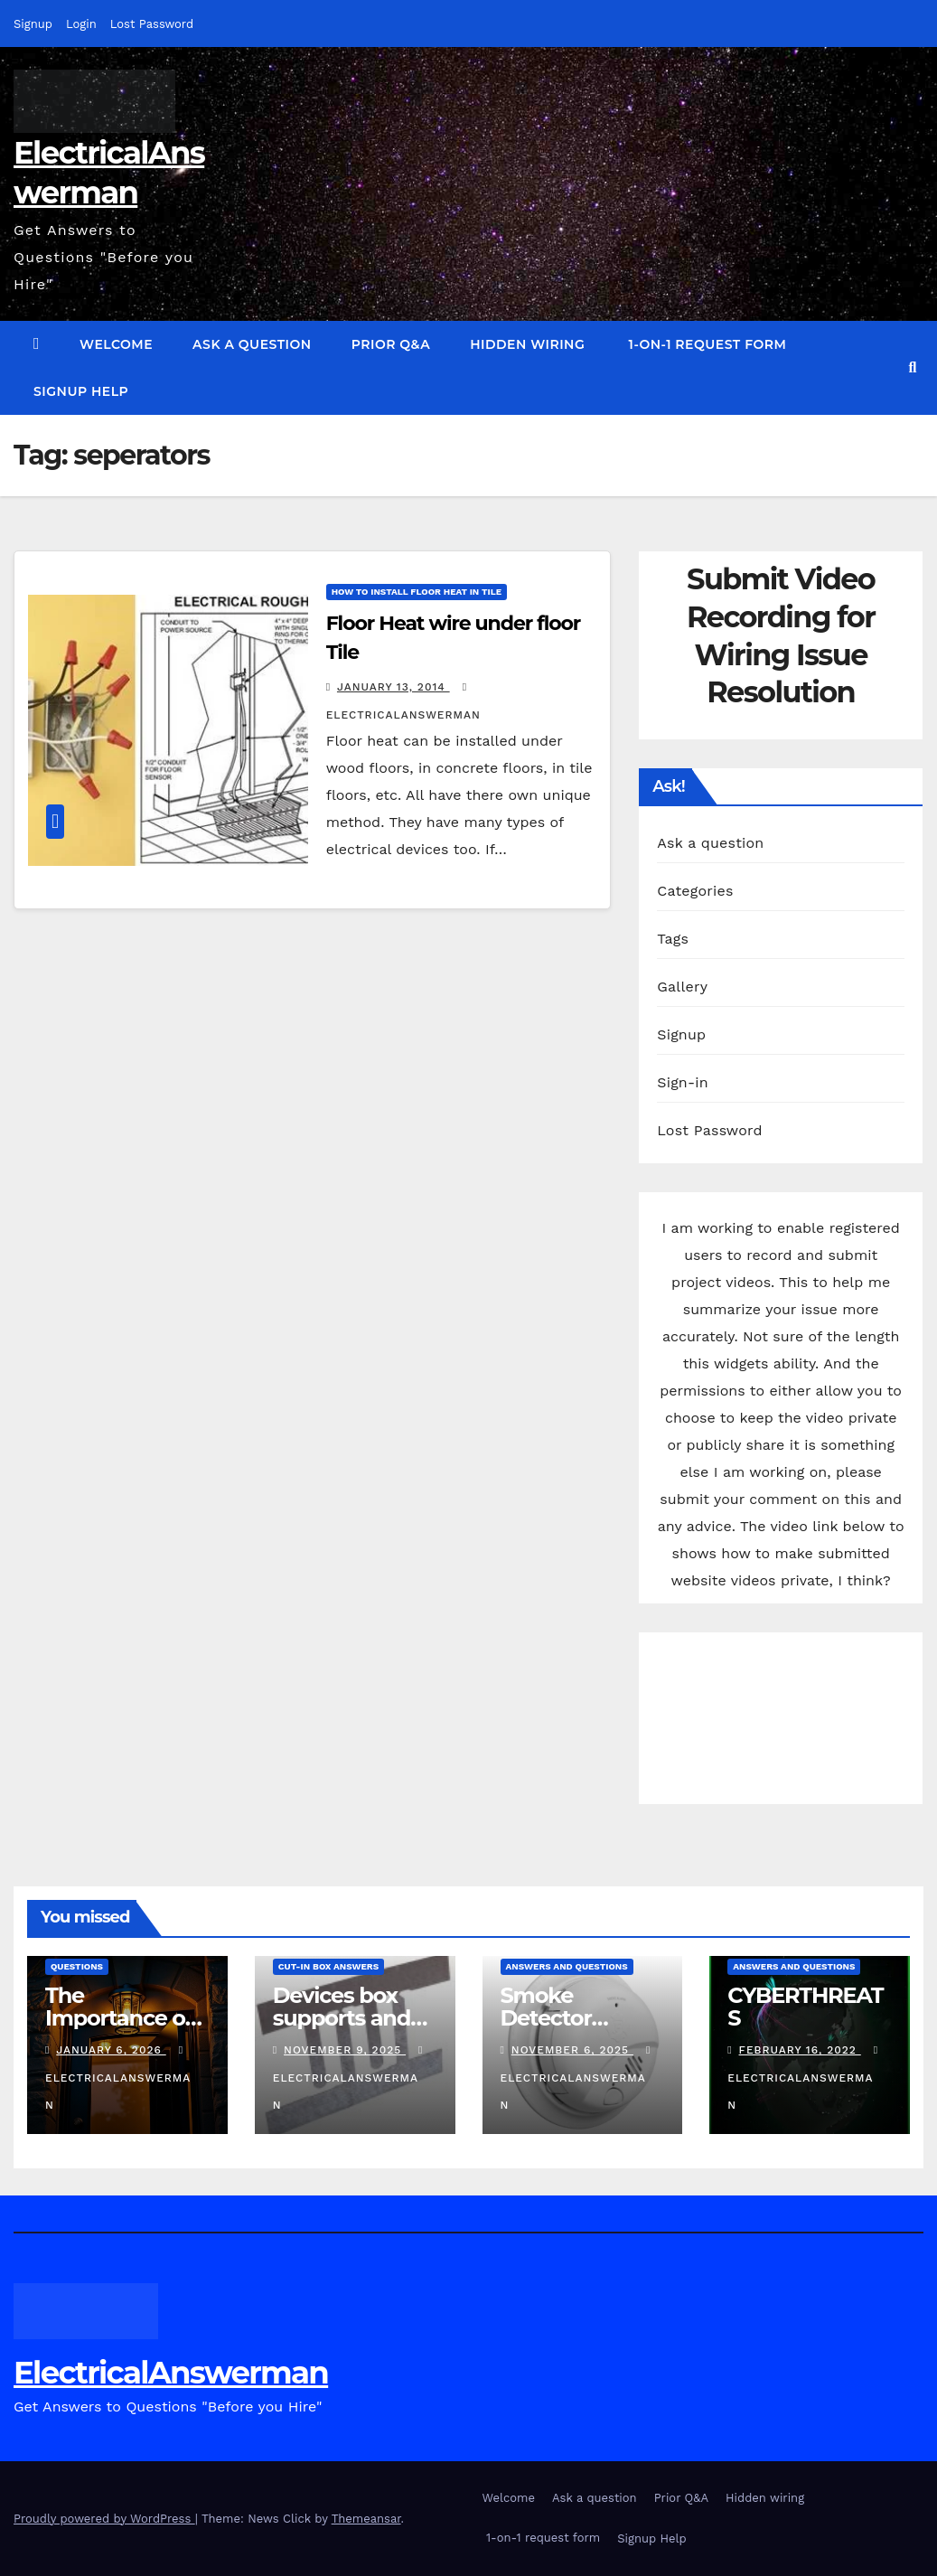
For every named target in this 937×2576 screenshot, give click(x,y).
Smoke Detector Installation (558, 2018)
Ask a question (252, 344)
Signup (33, 24)
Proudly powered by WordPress (104, 2518)
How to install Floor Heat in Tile (416, 592)
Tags (673, 938)
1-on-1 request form (705, 344)
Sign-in (682, 1082)
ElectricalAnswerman (171, 2373)
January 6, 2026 (110, 2050)
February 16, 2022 (800, 2050)
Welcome (116, 344)
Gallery (682, 986)
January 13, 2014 (393, 687)
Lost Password (151, 24)
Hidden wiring (527, 344)
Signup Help (80, 391)
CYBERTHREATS (805, 2006)
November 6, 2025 (572, 2050)
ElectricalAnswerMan (118, 2078)
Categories (695, 890)
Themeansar (366, 2518)
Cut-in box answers (328, 1966)
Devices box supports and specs (341, 2018)
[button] (913, 367)
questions (77, 1966)
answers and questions (567, 1966)
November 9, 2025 (345, 2050)
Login (81, 24)
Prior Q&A (390, 344)
